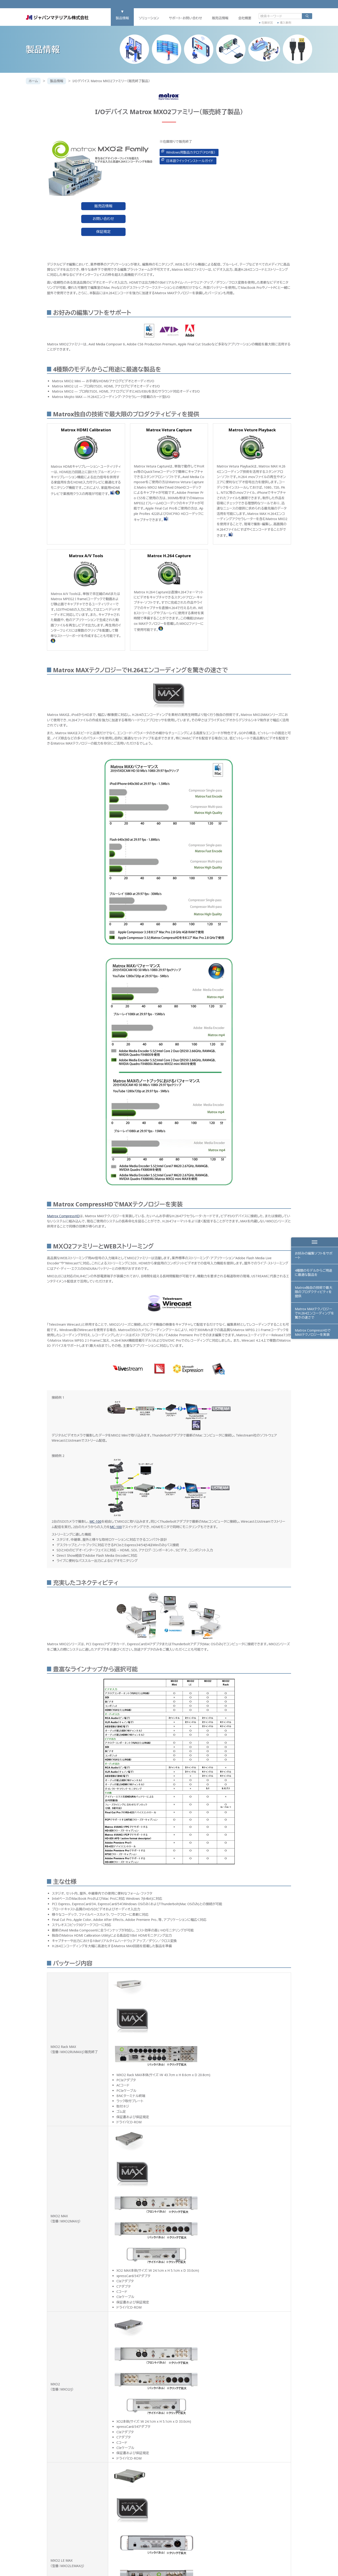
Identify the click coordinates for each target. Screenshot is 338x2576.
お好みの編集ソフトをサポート (313, 1255)
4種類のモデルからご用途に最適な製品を (313, 1272)
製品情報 (122, 18)
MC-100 (95, 1521)
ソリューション (149, 18)
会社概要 (244, 18)
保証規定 (103, 231)
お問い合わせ (103, 218)
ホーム (33, 81)
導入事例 (285, 23)
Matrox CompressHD (63, 1216)
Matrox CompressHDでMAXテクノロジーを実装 (313, 1332)
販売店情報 (220, 18)
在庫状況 (267, 23)
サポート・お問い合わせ (185, 18)
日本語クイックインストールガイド (189, 160)
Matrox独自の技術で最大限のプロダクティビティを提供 (313, 1291)
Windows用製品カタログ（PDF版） (190, 152)
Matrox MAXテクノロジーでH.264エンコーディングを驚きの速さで (314, 1313)
